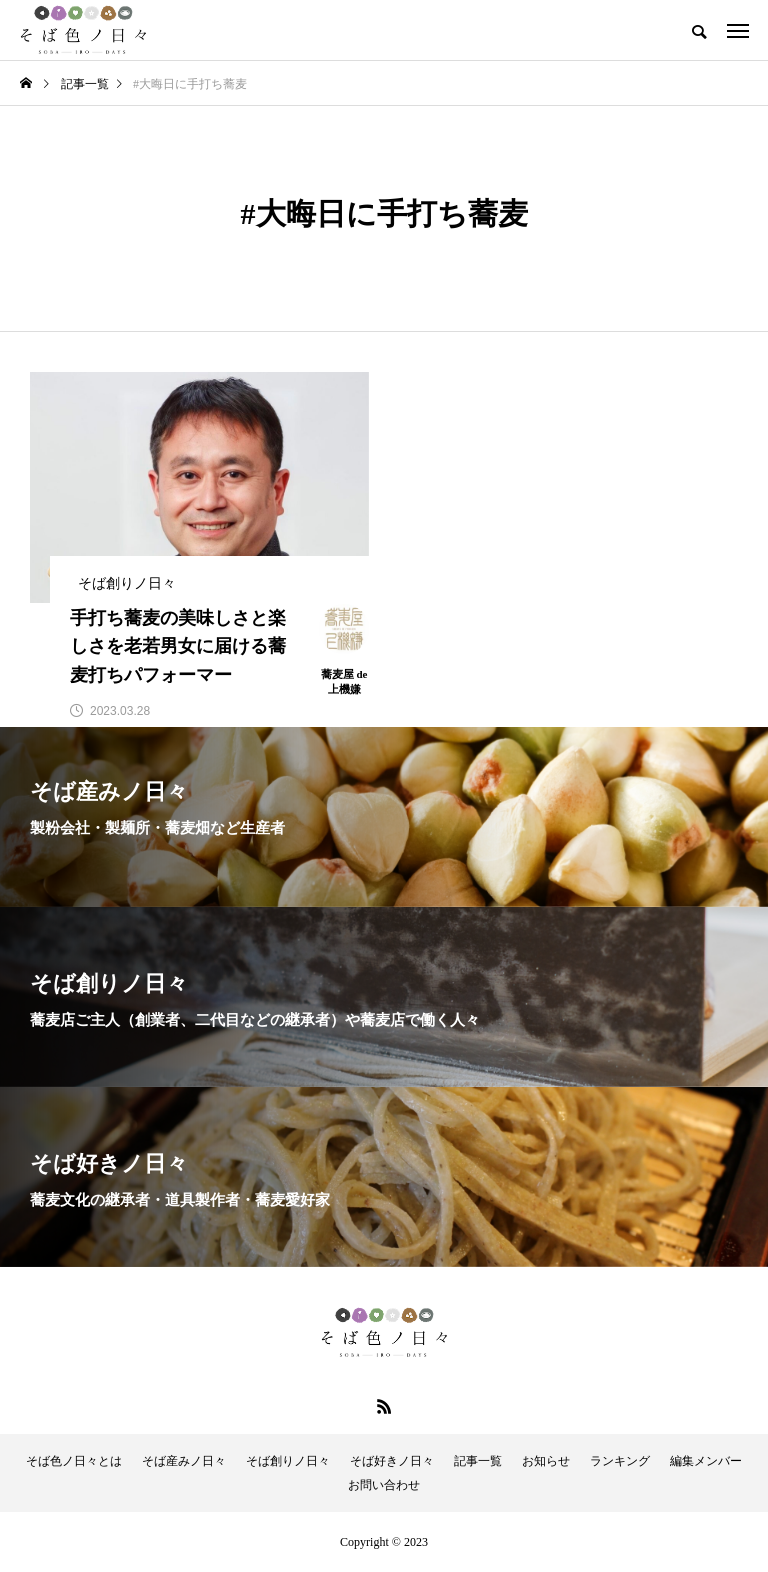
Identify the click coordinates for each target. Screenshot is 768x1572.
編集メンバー (706, 1461)
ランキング (620, 1461)
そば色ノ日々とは (74, 1461)
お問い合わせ (384, 1485)
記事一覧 (478, 1461)
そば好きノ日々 (392, 1461)
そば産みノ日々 (184, 1461)
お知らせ (546, 1461)
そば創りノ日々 (288, 1461)
